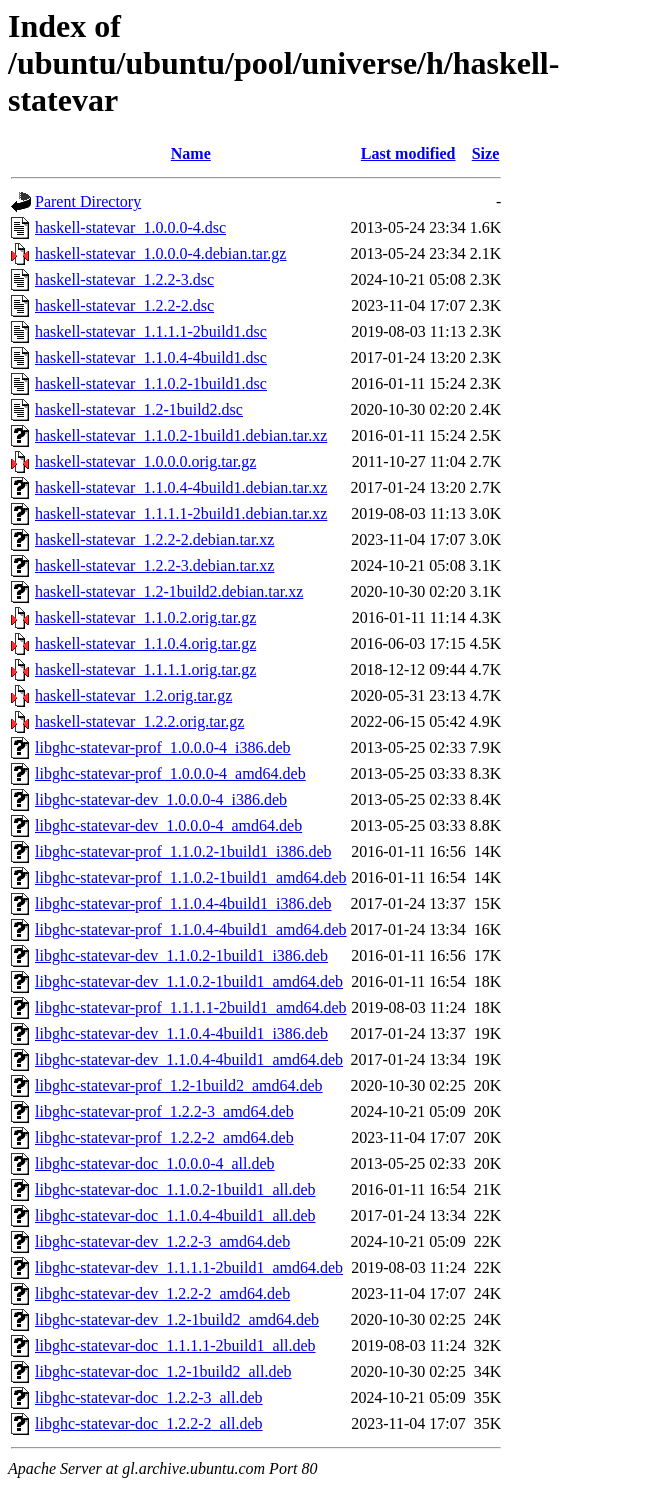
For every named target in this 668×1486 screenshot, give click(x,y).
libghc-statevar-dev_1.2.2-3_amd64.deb (162, 1241)
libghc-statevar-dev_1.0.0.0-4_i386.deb (161, 799)
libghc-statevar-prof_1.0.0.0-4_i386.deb (163, 747)
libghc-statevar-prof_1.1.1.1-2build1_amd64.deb (191, 1007)
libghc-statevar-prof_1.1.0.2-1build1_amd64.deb (191, 877)
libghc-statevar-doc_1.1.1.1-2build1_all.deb (175, 1345)
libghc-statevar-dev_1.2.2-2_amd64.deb (162, 1293)
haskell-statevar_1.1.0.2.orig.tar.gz (145, 617)
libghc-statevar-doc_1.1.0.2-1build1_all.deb (175, 1189)
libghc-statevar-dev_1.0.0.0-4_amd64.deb (168, 825)
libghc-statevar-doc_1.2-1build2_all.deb (163, 1371)
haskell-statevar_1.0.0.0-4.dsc (130, 227)
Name (191, 153)
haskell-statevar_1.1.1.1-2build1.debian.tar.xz (181, 513)
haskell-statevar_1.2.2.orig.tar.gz (139, 721)
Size (486, 153)
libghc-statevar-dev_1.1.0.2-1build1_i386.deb (181, 955)
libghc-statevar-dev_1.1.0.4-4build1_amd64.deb (189, 1059)
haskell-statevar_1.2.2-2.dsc (124, 305)
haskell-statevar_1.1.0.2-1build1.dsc (151, 383)
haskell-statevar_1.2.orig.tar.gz (133, 695)
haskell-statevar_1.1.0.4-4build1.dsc (151, 357)
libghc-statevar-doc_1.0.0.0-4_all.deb (155, 1163)
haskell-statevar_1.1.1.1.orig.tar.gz (145, 669)
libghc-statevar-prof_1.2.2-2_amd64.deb (164, 1137)
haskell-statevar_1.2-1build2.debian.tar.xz (169, 591)
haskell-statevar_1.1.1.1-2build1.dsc (151, 331)
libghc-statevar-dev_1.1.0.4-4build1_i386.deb (181, 1033)
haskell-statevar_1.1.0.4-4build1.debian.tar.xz (181, 487)
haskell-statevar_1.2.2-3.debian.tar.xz (154, 565)
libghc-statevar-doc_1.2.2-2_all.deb (149, 1423)
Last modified (408, 153)
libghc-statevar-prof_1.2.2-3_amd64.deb (164, 1111)
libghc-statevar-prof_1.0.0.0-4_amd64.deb (170, 773)
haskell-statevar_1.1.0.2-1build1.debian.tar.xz (181, 435)
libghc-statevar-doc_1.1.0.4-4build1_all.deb (175, 1215)
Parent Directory (88, 201)
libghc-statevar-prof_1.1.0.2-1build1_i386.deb (183, 851)
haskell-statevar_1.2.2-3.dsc (124, 279)
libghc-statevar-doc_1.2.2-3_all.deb (149, 1397)
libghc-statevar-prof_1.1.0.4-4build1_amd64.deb (191, 929)
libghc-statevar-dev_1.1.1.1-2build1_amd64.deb (189, 1267)
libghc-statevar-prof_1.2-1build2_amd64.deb (179, 1085)
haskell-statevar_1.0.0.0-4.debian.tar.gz (160, 253)
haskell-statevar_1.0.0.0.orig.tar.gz (145, 461)
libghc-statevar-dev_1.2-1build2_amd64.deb (177, 1319)
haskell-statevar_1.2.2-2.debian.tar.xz (154, 539)
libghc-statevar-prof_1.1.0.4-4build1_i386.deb (183, 903)
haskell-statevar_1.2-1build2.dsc (139, 409)
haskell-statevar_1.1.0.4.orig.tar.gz (145, 643)
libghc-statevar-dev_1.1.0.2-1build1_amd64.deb (189, 981)
